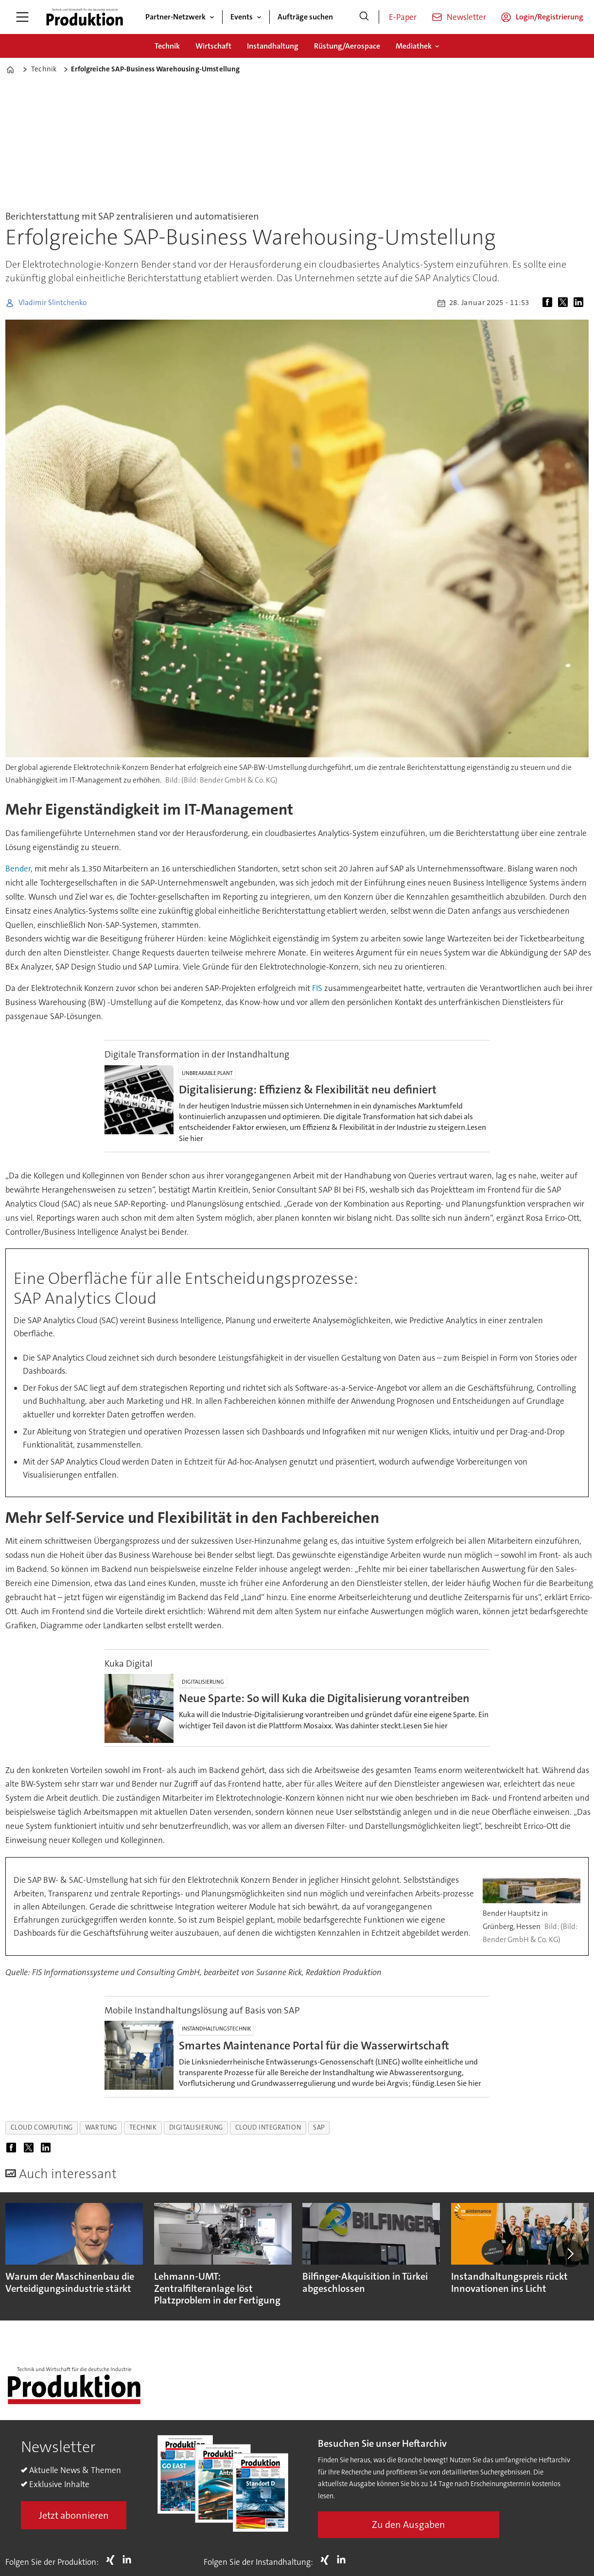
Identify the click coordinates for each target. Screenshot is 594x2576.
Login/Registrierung (549, 17)
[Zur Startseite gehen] (84, 17)
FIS (317, 988)
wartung (101, 2127)
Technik (167, 46)
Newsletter (466, 17)
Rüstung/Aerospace (347, 46)
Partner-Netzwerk (175, 17)
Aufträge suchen (305, 17)
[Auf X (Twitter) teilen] (565, 303)
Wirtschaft (213, 46)
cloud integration (268, 2127)
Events (241, 17)
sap (319, 2127)
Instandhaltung (272, 46)
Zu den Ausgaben (408, 2524)
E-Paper (403, 17)
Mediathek (414, 46)
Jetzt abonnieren (74, 2515)
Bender (18, 868)
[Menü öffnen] (22, 17)
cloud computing (42, 2127)
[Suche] (364, 17)
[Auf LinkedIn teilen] (580, 303)
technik (143, 2127)
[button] (569, 2253)
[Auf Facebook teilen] (549, 303)
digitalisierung (196, 2127)
